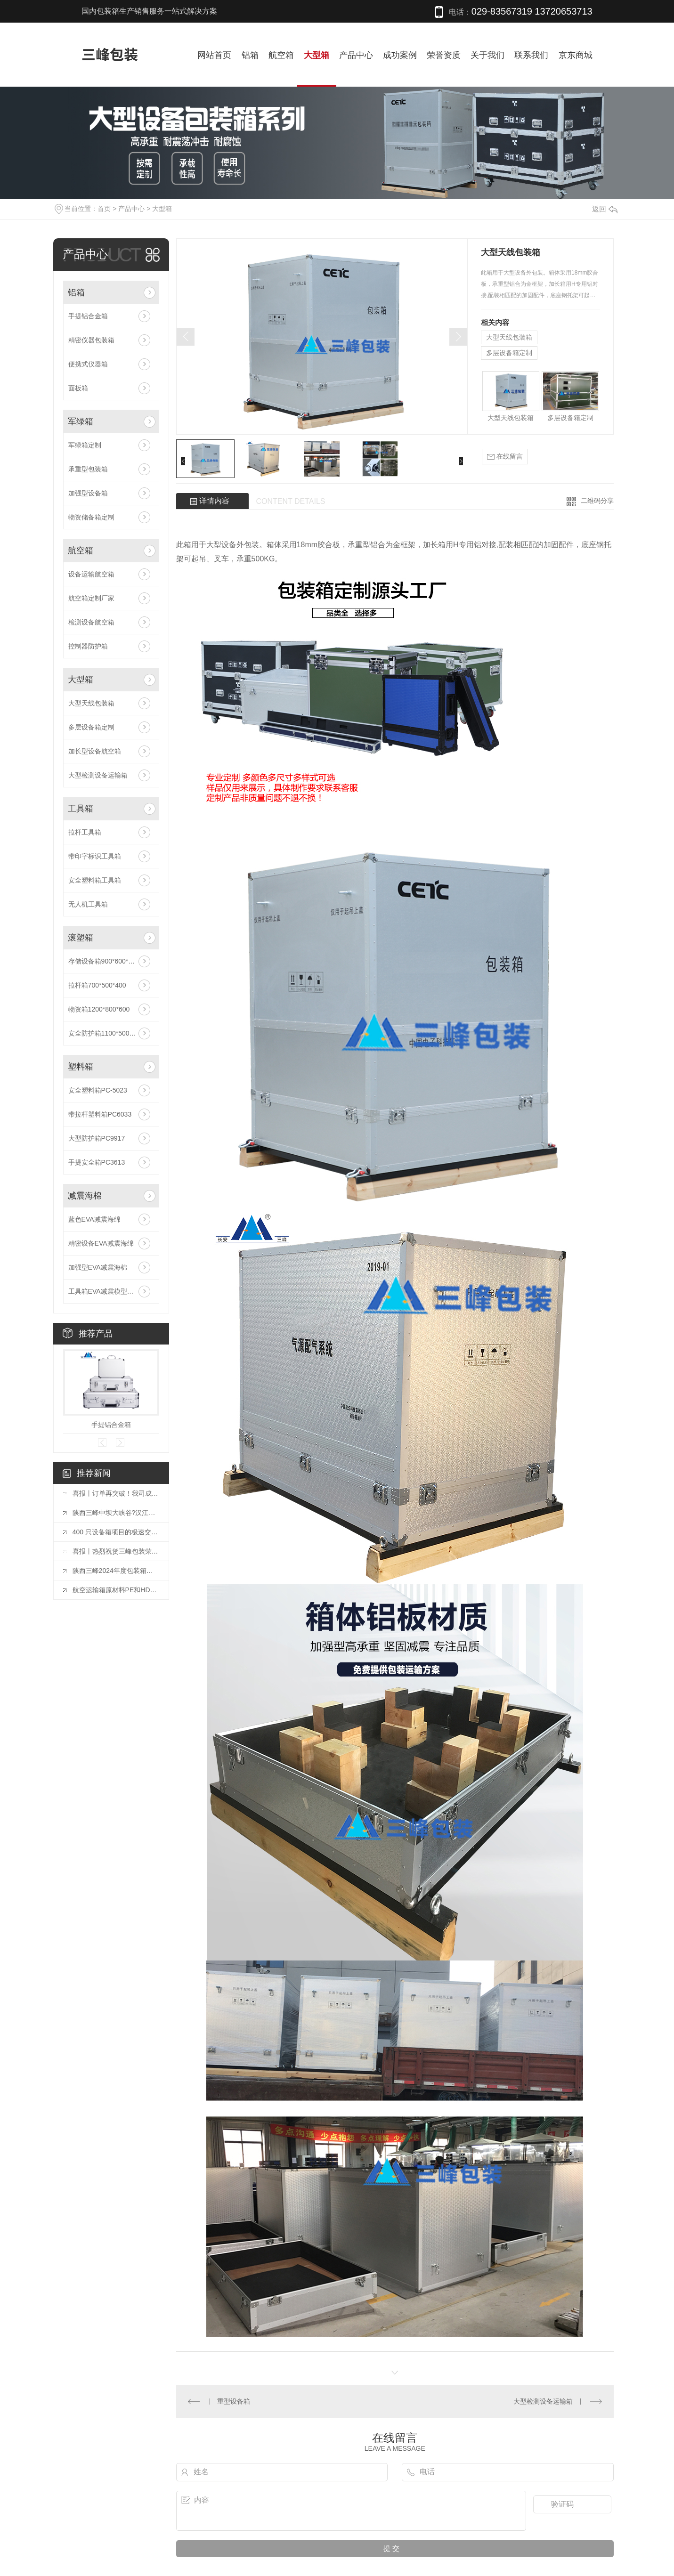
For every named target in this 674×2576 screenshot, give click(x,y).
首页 (104, 208)
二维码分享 (597, 500)
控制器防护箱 (88, 646)
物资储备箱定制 (91, 517)
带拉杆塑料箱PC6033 (100, 1114)
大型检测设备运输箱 (98, 775)
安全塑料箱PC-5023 (97, 1090)
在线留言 (505, 457)
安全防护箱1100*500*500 (105, 1033)
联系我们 (531, 55)
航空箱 (281, 55)
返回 (604, 209)
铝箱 (250, 55)
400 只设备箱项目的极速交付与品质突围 (116, 1532)
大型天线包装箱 (91, 703)
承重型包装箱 (88, 469)
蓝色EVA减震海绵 (94, 1219)
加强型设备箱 (88, 493)
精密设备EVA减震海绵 (101, 1243)
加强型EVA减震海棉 (97, 1267)
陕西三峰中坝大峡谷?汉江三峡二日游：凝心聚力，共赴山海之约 (116, 1512)
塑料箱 (80, 1066)
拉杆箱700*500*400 (97, 985)
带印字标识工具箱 (94, 856)
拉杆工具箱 (84, 832)
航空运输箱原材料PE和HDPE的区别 (116, 1590)
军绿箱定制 (84, 445)
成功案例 (400, 55)
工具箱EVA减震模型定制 (104, 1291)
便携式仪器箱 (88, 364)
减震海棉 (85, 1195)
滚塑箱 (80, 937)
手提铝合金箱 (88, 316)
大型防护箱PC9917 (96, 1138)
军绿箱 (80, 421)
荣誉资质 (444, 55)
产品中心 (356, 55)
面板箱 (78, 388)
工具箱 (80, 808)
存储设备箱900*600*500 (103, 961)
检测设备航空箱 (91, 622)
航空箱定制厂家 (91, 598)
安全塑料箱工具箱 (94, 880)
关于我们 (487, 55)
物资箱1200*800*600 (99, 1009)
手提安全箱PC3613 (96, 1162)
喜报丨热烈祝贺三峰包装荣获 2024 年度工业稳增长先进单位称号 (116, 1551)
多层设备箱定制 (91, 727)
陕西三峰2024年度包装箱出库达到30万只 (116, 1570)
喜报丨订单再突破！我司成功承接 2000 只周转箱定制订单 (116, 1493)
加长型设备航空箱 (94, 751)
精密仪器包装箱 (91, 340)
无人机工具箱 (88, 904)
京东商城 (576, 55)
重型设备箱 (233, 2401)
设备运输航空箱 (91, 574)
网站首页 (214, 55)
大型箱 (316, 55)
